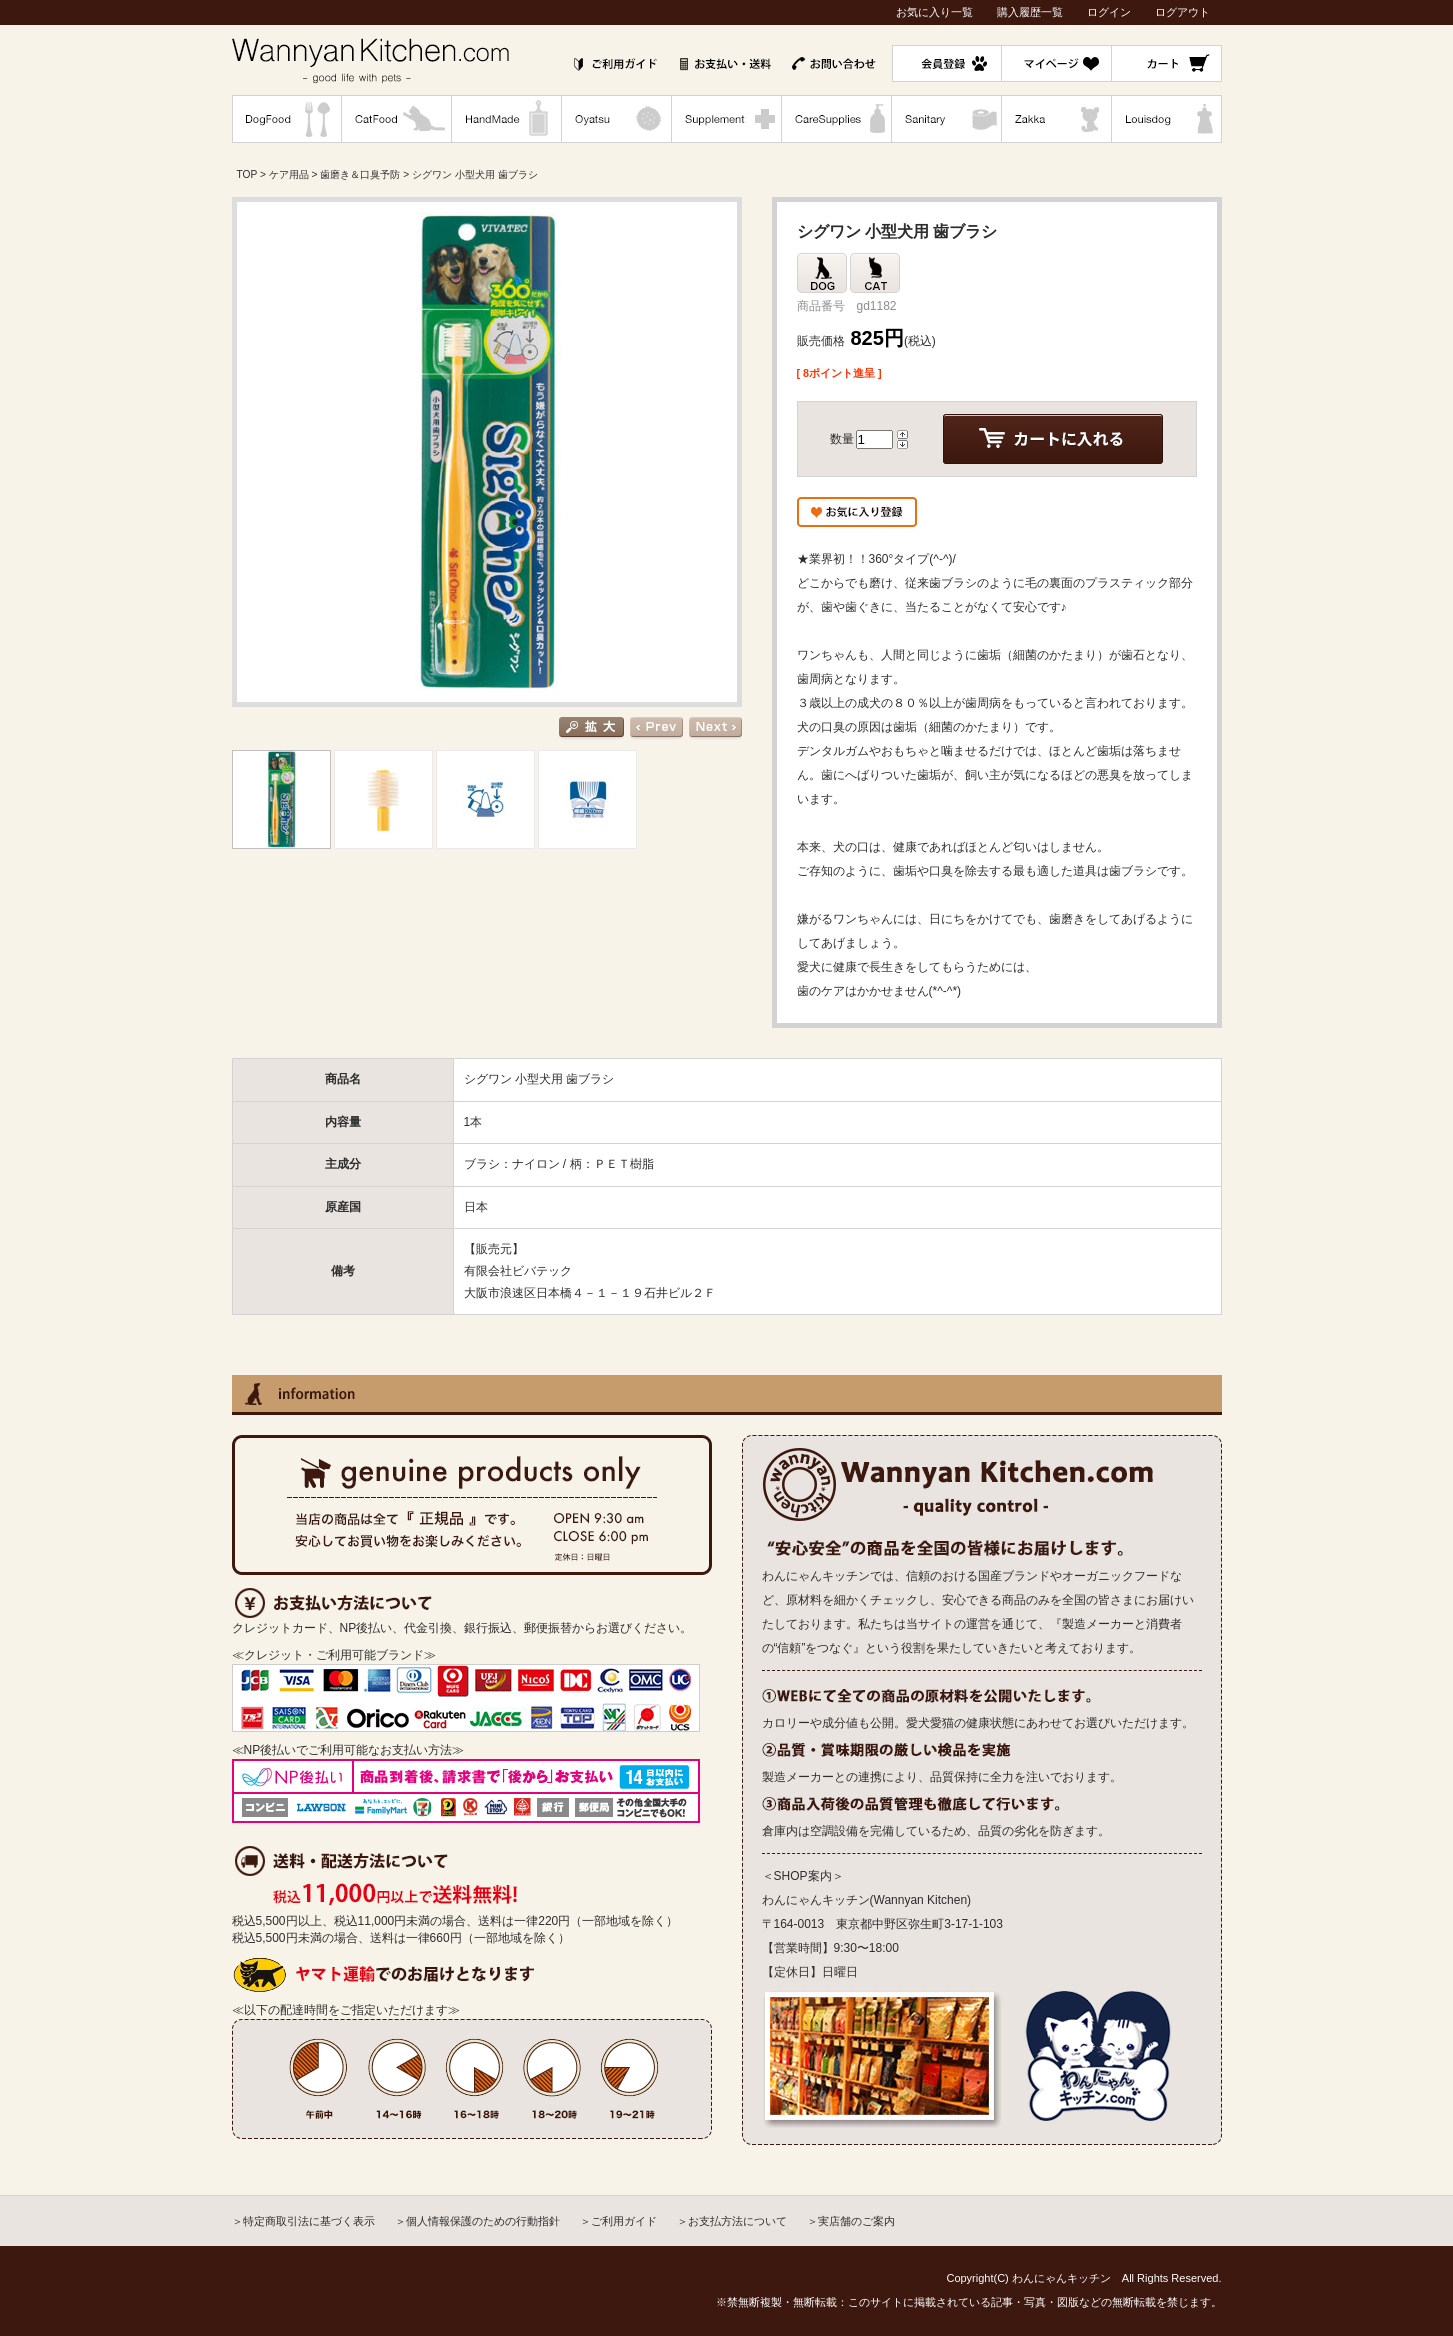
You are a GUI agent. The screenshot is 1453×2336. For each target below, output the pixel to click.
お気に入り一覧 (934, 12)
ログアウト (1182, 12)
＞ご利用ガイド (618, 2221)
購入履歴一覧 (1030, 12)
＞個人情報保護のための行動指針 (477, 2221)
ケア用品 (289, 174)
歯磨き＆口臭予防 (360, 174)
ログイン (1109, 12)
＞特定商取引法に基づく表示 (303, 2221)
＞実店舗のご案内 (851, 2221)
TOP (247, 174)
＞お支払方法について (732, 2221)
